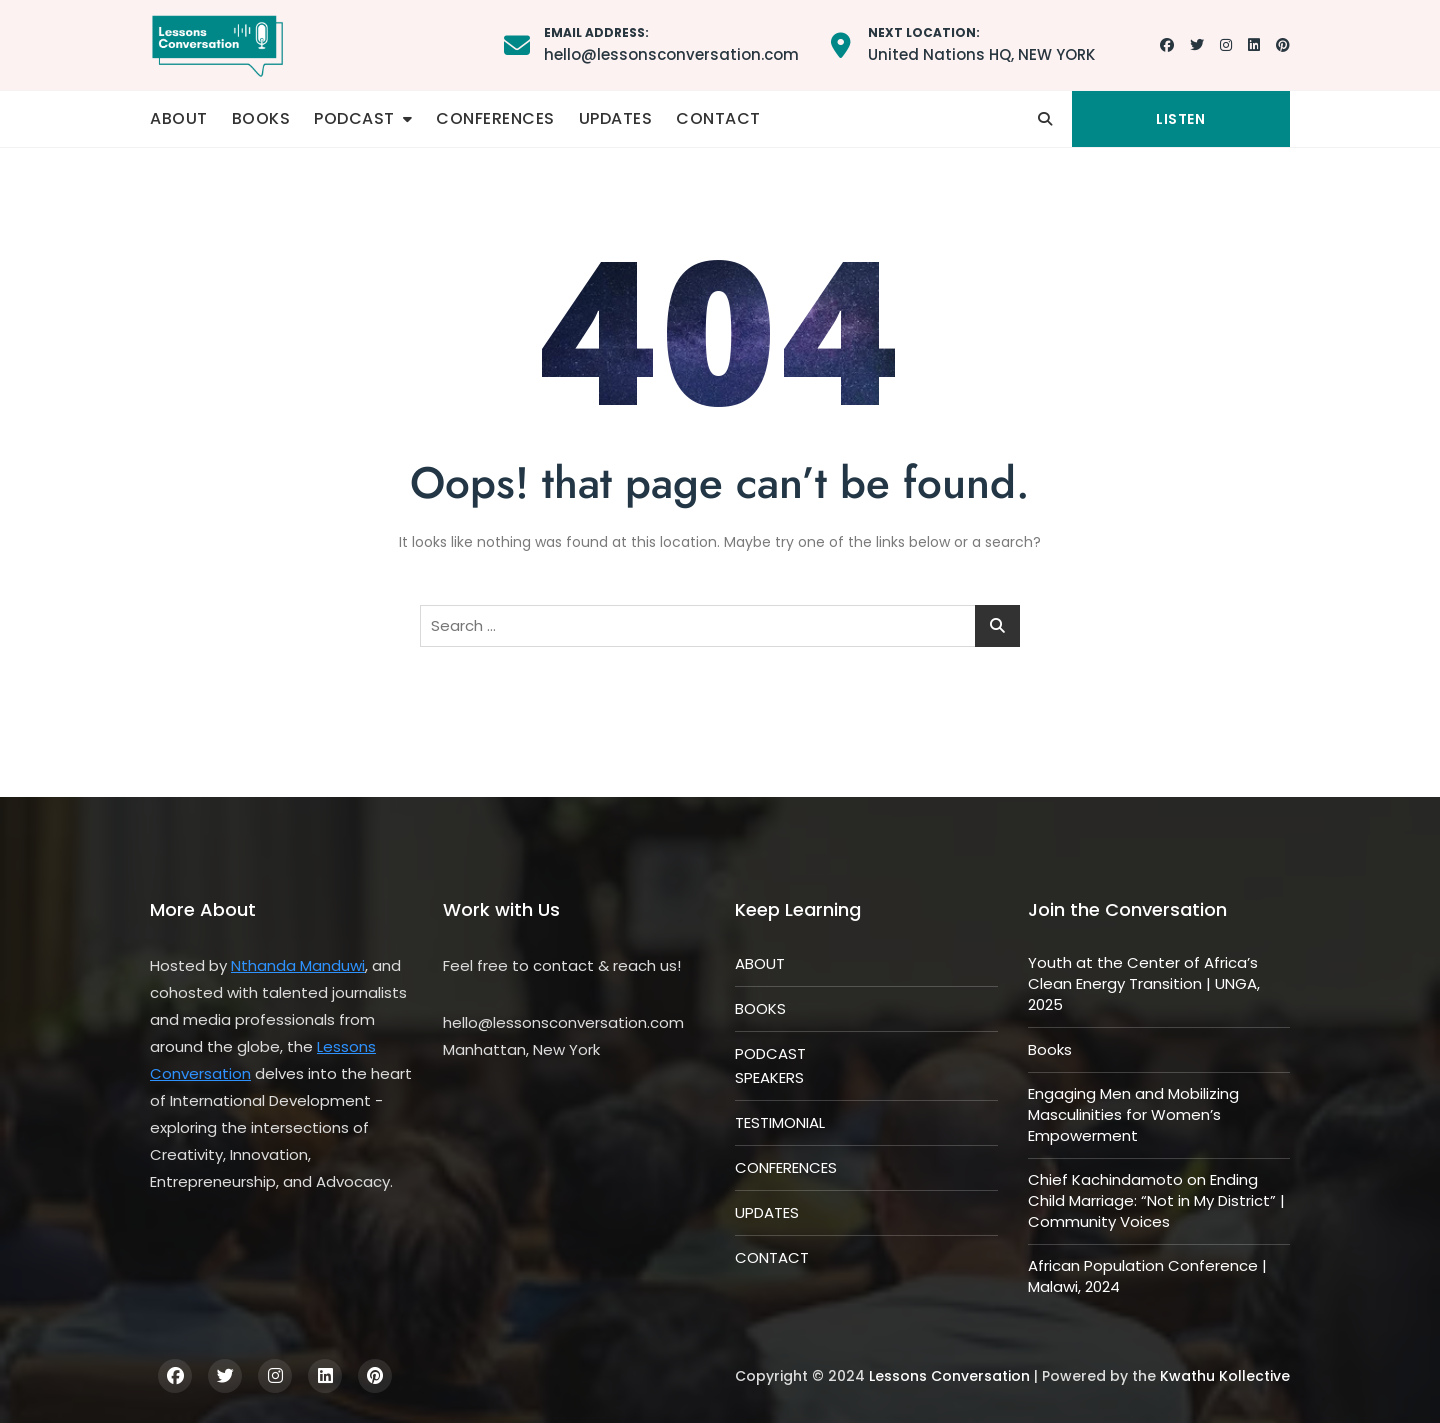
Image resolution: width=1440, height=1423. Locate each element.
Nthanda (265, 965)
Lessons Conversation (949, 1376)
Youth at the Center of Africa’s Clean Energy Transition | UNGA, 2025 (1144, 983)
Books (1050, 1049)
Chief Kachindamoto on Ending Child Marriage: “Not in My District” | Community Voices (1156, 1200)
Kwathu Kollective (1225, 1376)
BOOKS (261, 118)
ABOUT (179, 118)
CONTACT (718, 118)
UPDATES (616, 118)
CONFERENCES (495, 118)
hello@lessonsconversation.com (671, 43)
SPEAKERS (769, 1077)
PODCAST (354, 118)
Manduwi (332, 965)
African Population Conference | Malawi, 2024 (1147, 1276)
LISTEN (1180, 119)
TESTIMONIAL (780, 1122)
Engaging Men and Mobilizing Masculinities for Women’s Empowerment (1133, 1114)
